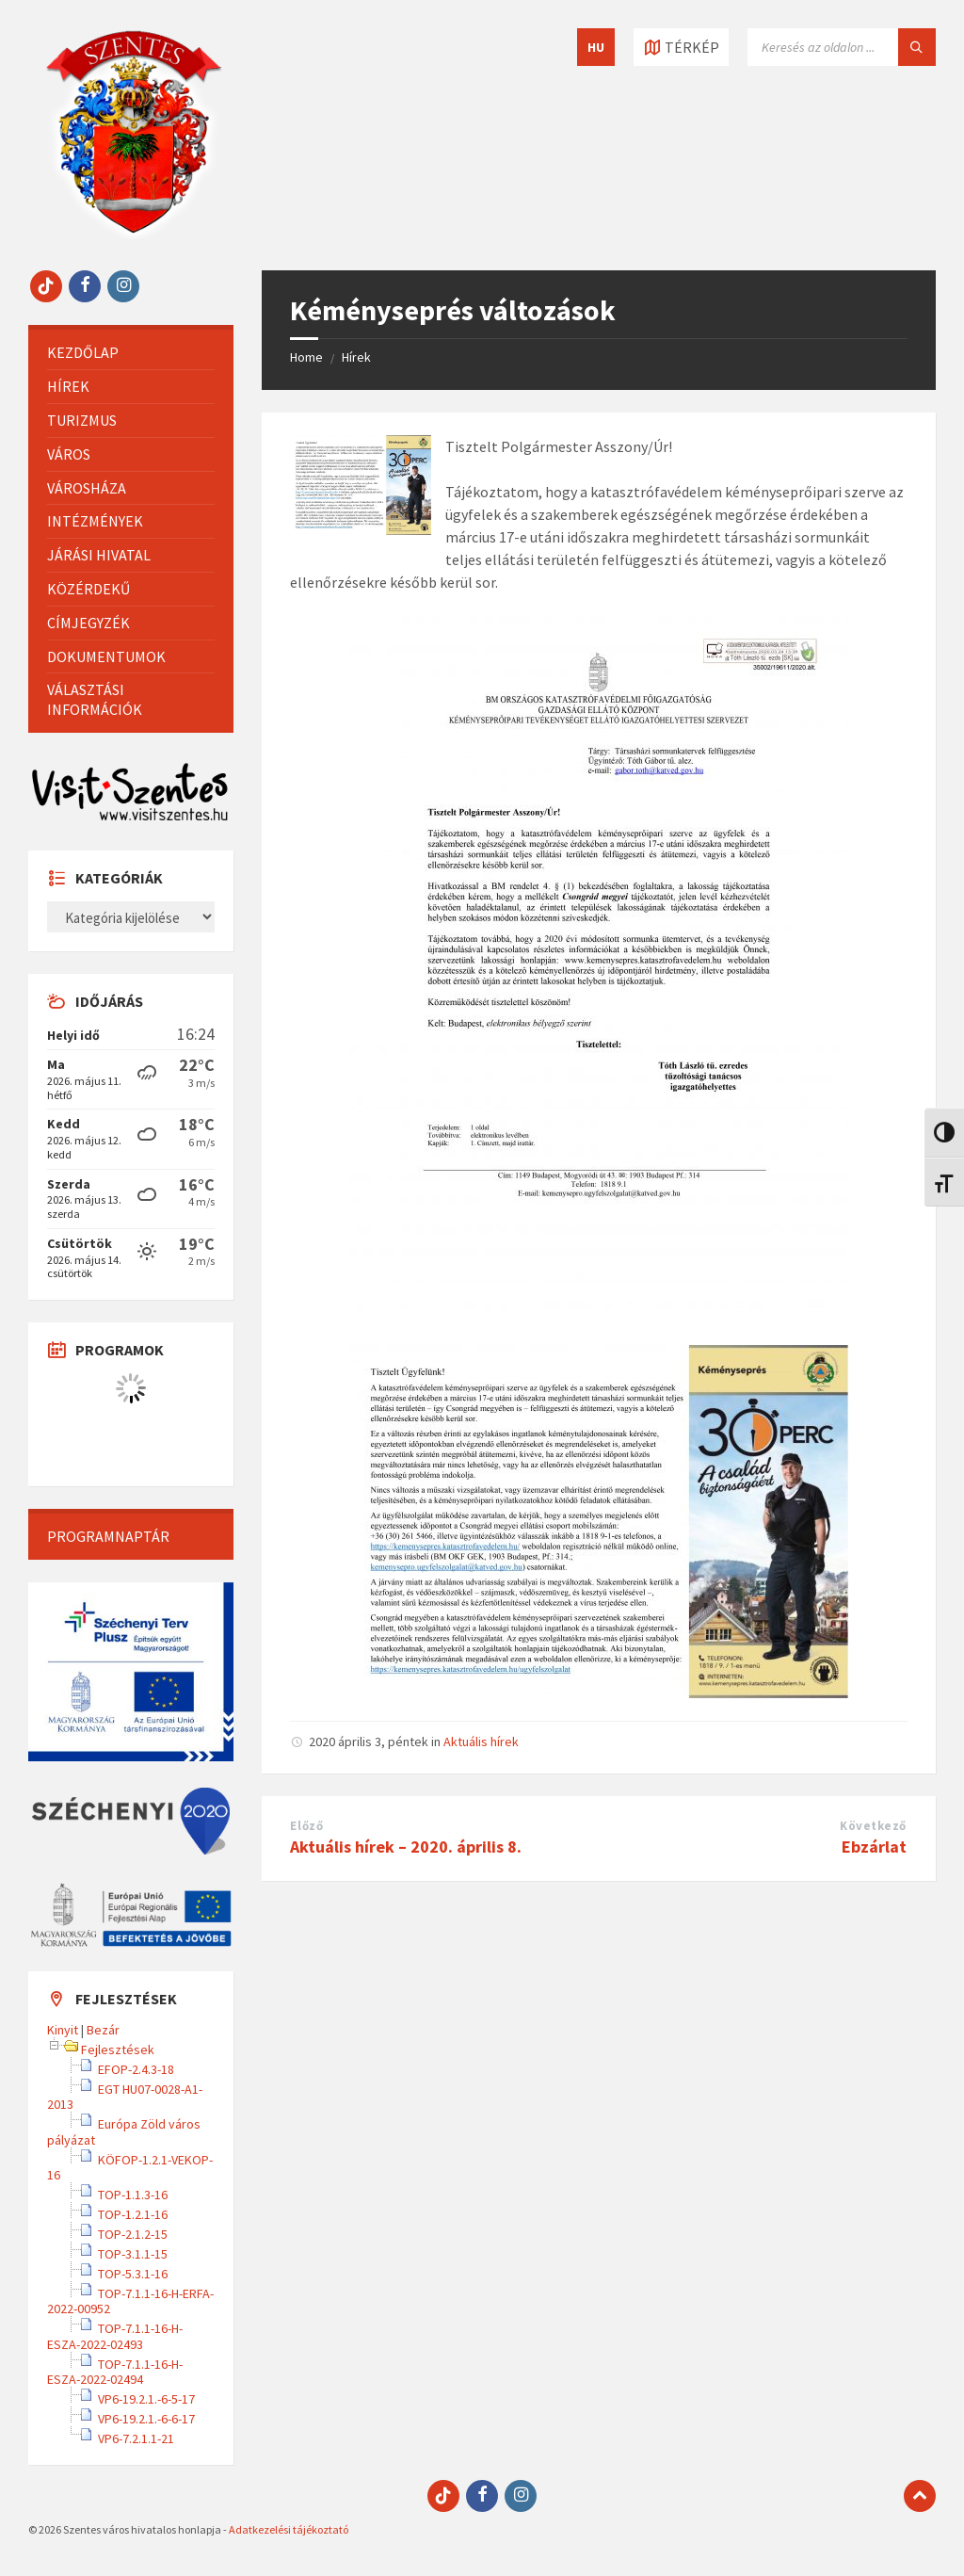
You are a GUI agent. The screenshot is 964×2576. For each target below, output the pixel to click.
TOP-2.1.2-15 (133, 2234)
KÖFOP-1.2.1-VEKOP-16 (130, 2167)
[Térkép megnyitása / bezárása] (681, 47)
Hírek (356, 356)
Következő (873, 1826)
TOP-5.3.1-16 (133, 2273)
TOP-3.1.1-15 (133, 2253)
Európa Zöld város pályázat (124, 2131)
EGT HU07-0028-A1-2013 (124, 2097)
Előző (306, 1826)
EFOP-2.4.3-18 (136, 2069)
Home (306, 356)
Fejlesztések (117, 2049)
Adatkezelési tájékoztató (288, 2529)
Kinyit (62, 2029)
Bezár (103, 2029)
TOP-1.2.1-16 (133, 2214)
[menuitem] (131, 352)
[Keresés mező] (841, 47)
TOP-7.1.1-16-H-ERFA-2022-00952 (130, 2301)
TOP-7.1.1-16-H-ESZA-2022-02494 (115, 2372)
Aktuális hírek (481, 1741)
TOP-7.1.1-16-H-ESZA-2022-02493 (115, 2336)
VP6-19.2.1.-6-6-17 (146, 2418)
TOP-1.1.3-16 (133, 2194)
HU (595, 47)
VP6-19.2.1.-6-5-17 (146, 2398)
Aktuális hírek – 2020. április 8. (406, 1846)
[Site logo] (133, 233)
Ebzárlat (874, 1846)
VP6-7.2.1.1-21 (136, 2438)
